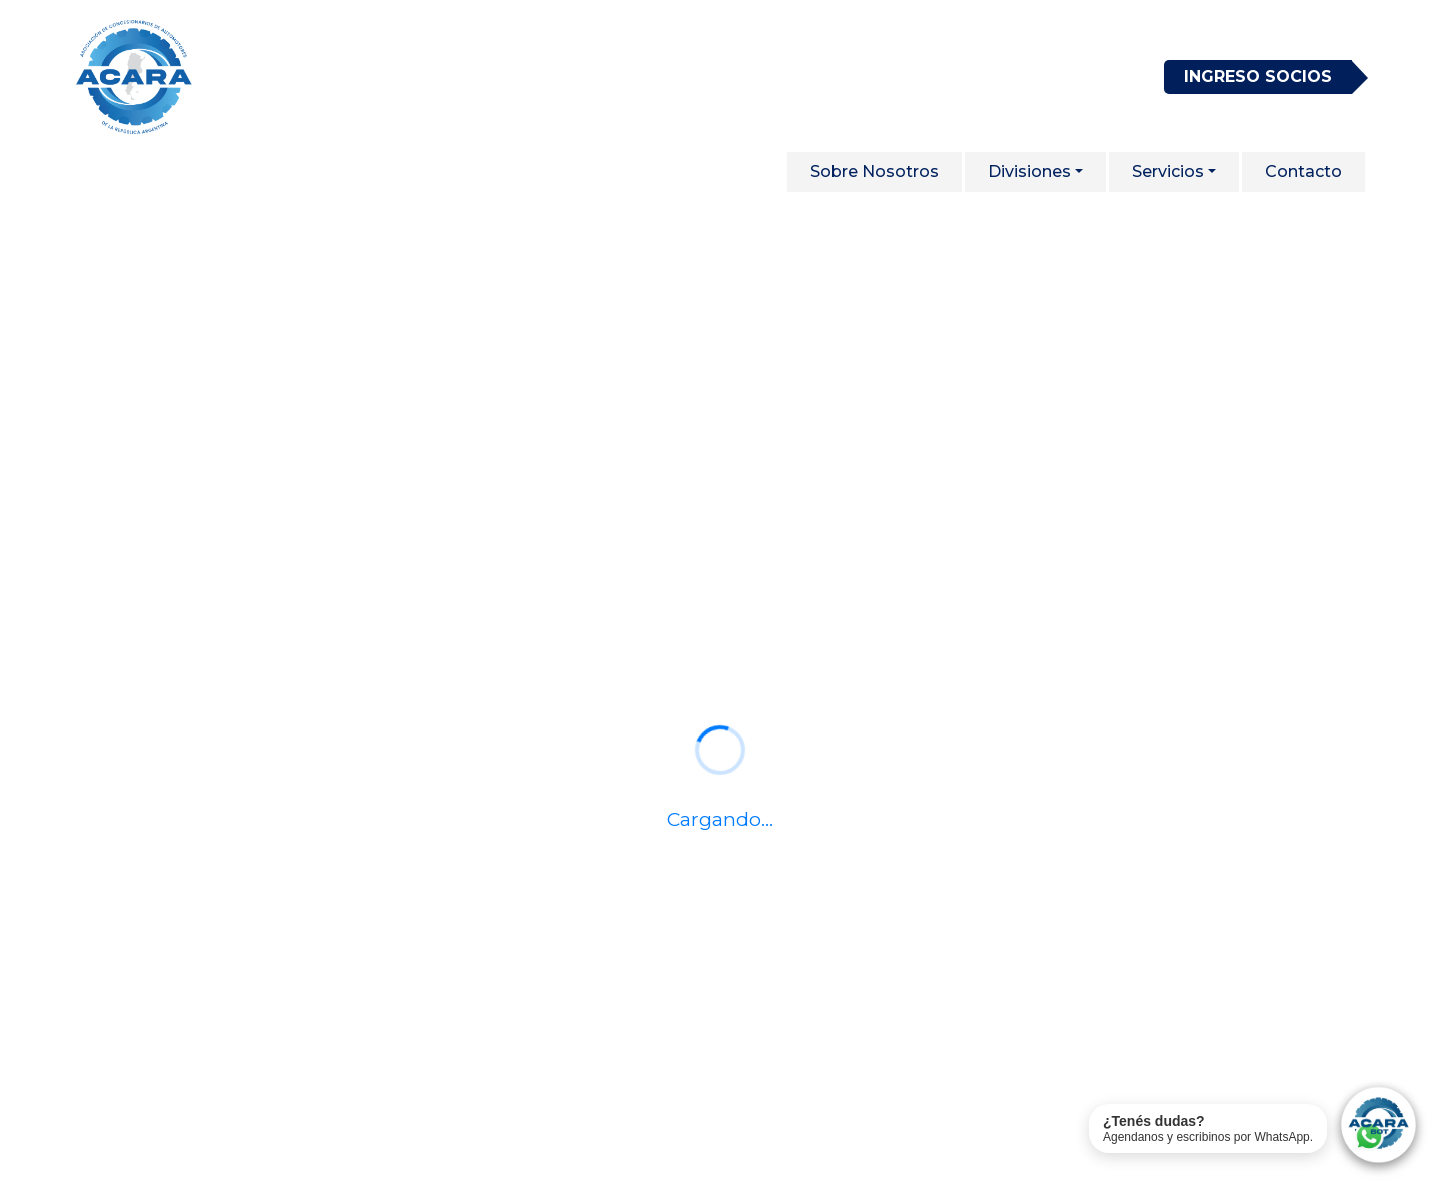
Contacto (1303, 171)
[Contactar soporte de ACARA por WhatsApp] (1254, 1128)
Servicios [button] (1168, 171)
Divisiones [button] (1029, 171)
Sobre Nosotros (874, 171)
